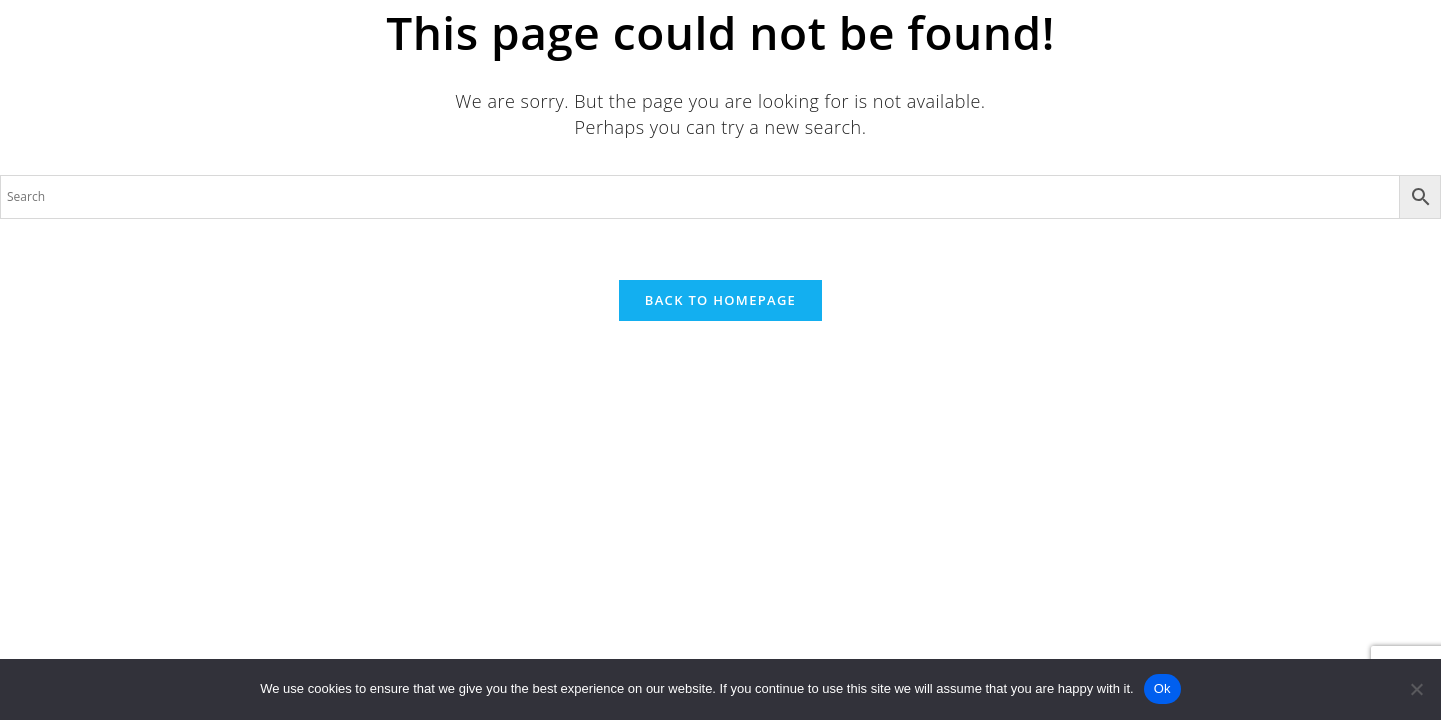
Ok (1162, 688)
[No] (1416, 689)
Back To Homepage (720, 300)
